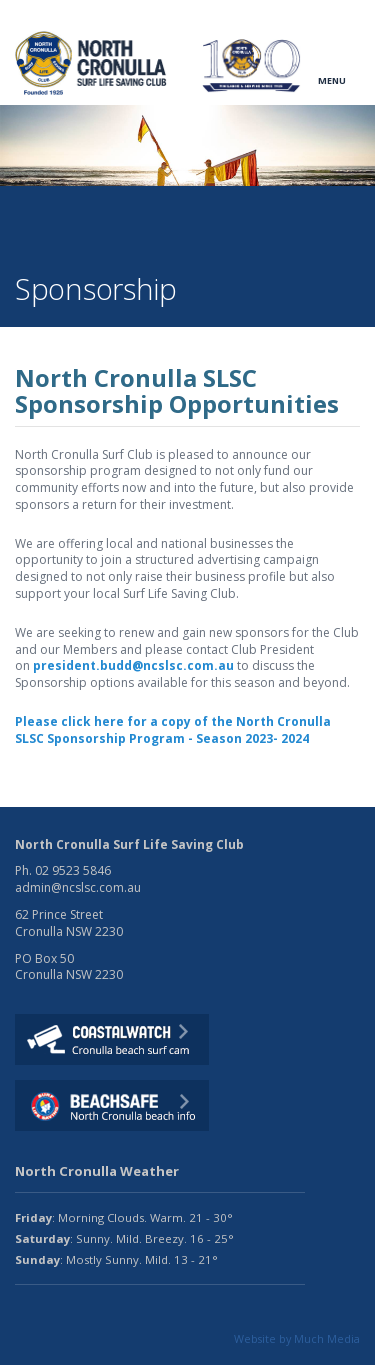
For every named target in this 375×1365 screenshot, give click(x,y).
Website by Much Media (297, 1338)
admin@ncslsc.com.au (78, 887)
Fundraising (102, 235)
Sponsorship (190, 235)
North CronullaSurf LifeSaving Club (93, 63)
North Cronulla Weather (97, 1171)
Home (32, 235)
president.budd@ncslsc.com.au (133, 665)
